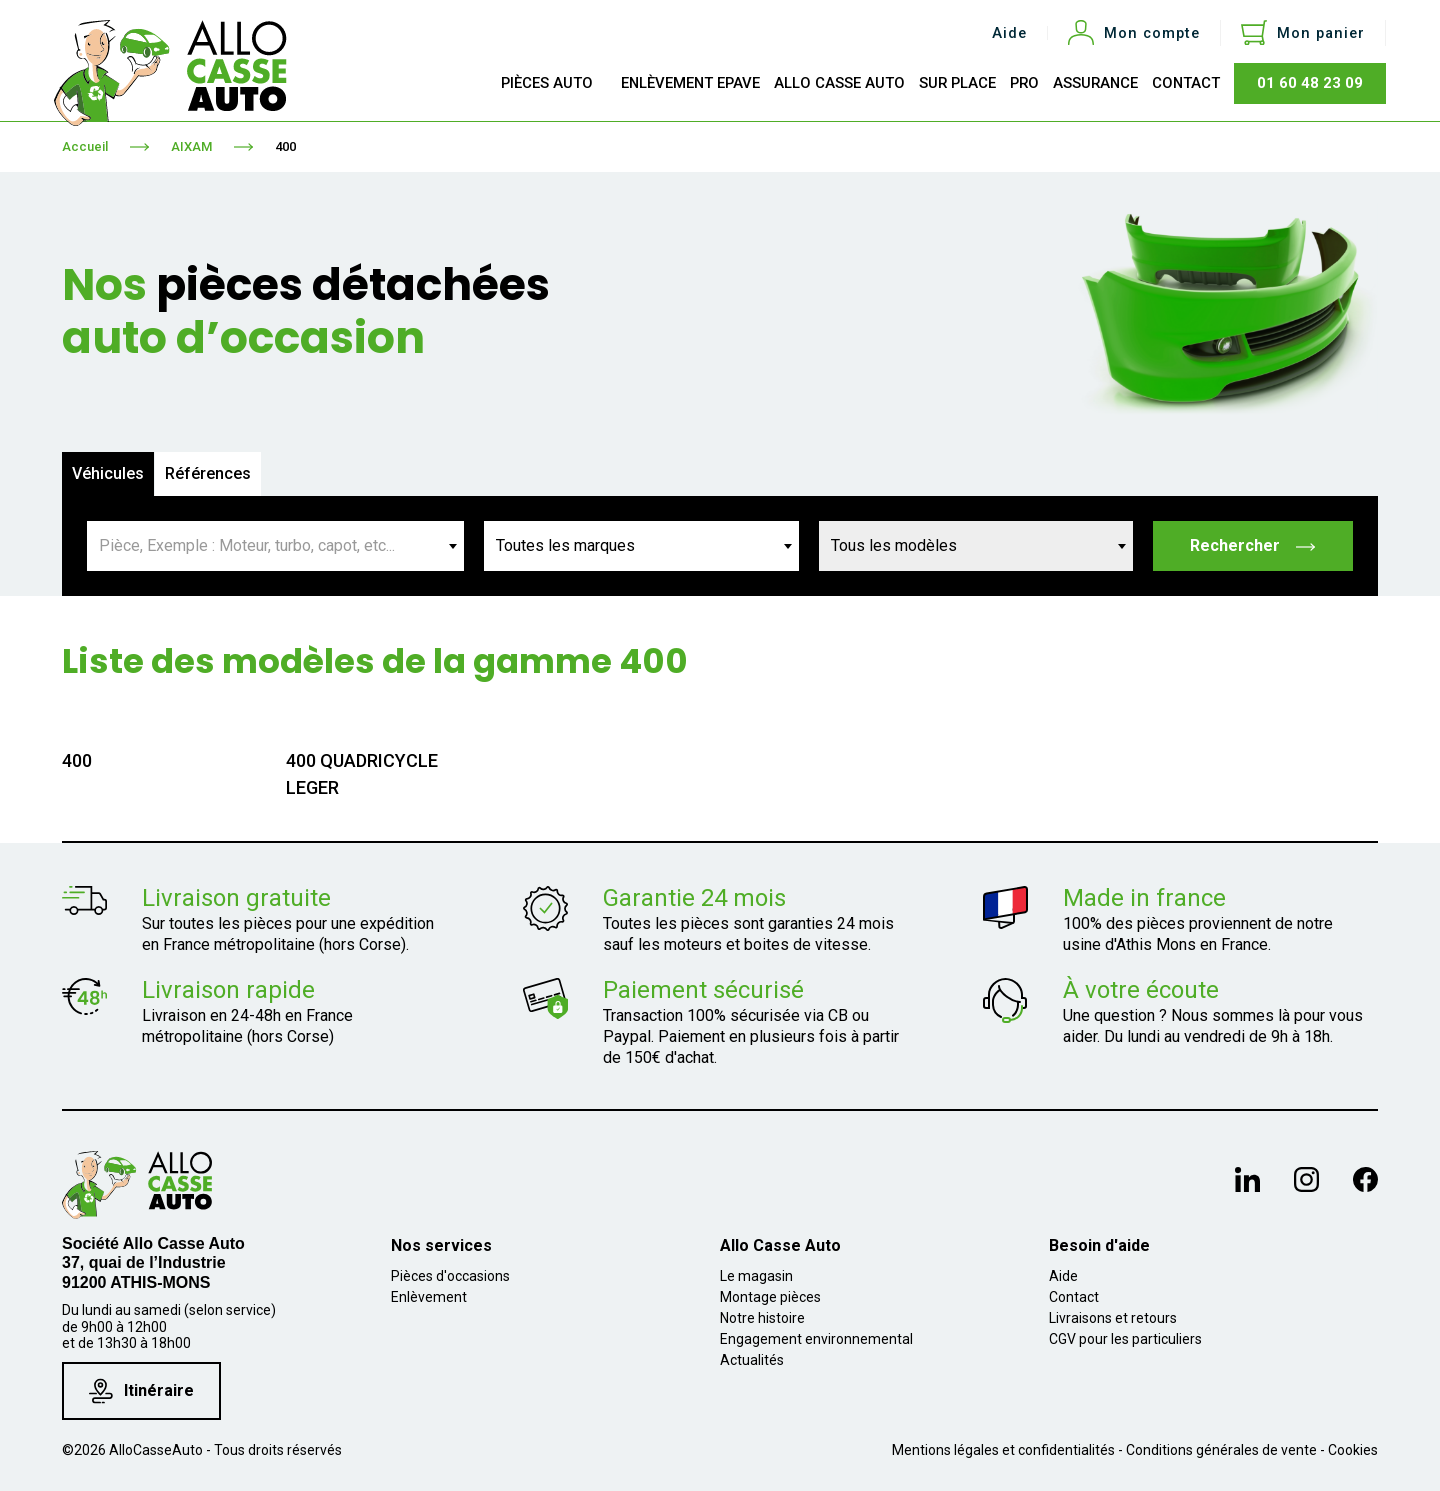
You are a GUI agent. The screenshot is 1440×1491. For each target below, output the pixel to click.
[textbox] (275, 546)
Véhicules (108, 473)
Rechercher (1253, 545)
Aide (1009, 33)
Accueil (85, 146)
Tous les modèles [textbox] (894, 545)
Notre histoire (762, 1318)
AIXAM (191, 146)
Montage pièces (770, 1297)
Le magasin (756, 1276)
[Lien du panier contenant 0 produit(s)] (1303, 33)
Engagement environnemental (816, 1339)
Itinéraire (141, 1391)
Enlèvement (429, 1297)
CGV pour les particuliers (1125, 1339)
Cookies (1353, 1450)
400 (285, 146)
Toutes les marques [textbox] (565, 545)
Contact (1074, 1297)
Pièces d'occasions (450, 1276)
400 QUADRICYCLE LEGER (362, 774)
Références (208, 473)
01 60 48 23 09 (1310, 83)
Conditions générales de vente (1221, 1450)
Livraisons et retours (1113, 1318)
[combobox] (275, 546)
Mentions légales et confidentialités (1003, 1450)
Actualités (752, 1360)
